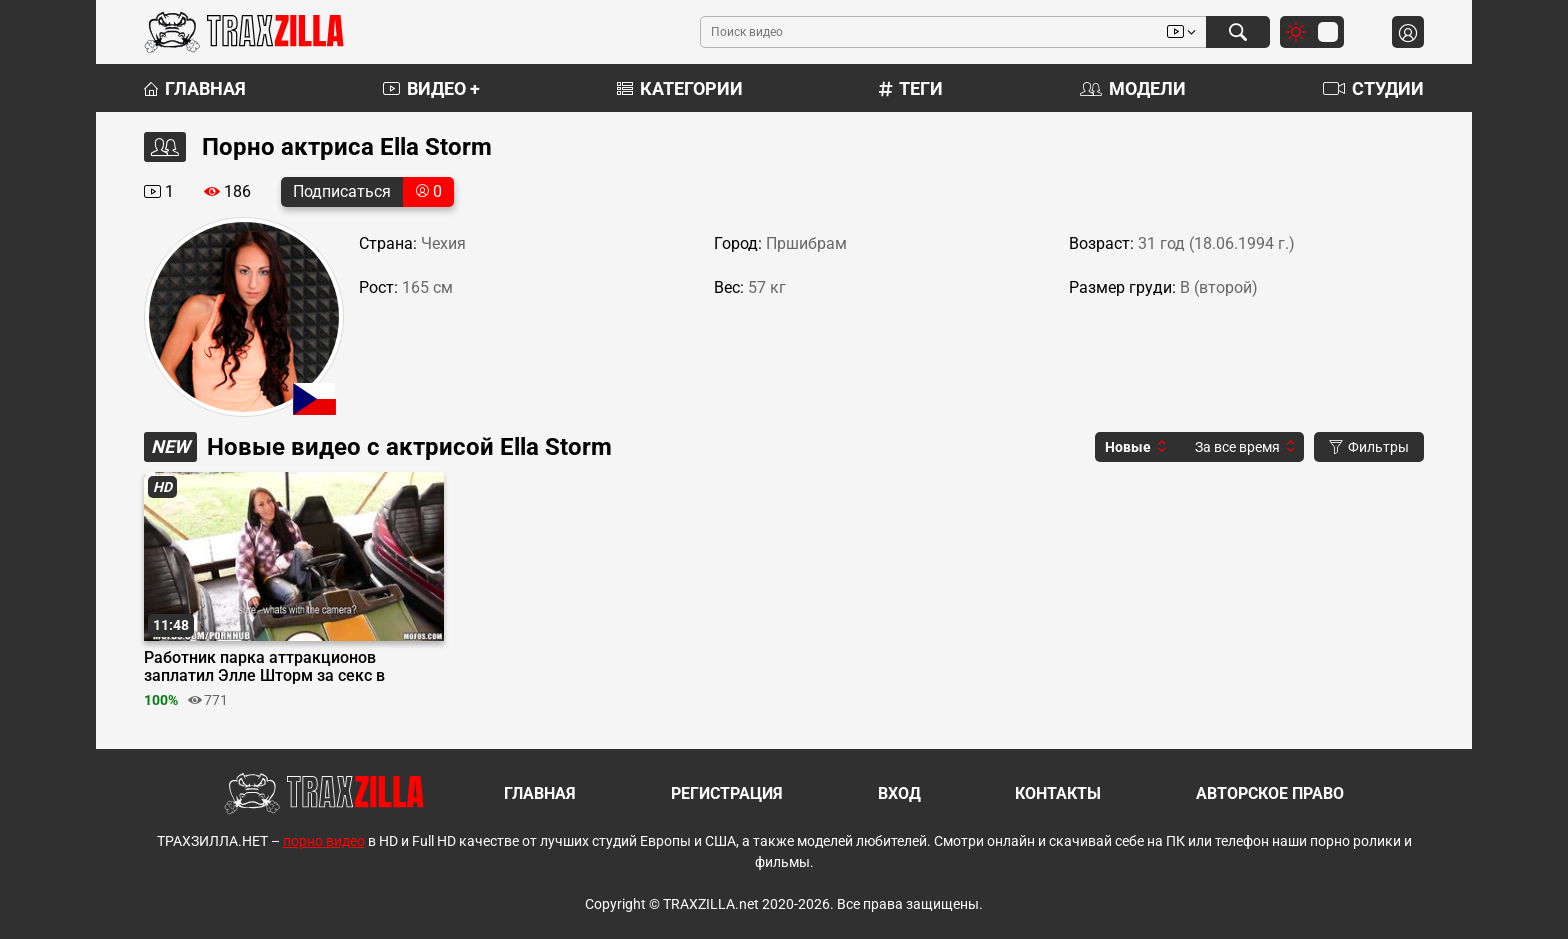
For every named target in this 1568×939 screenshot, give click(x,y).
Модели (1133, 88)
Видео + (431, 88)
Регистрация (727, 793)
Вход (899, 793)
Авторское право (1270, 793)
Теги (911, 88)
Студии (1373, 88)
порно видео (324, 841)
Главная (195, 88)
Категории (680, 88)
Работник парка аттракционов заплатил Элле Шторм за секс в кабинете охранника (264, 667)
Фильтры (1369, 447)
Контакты (1058, 793)
